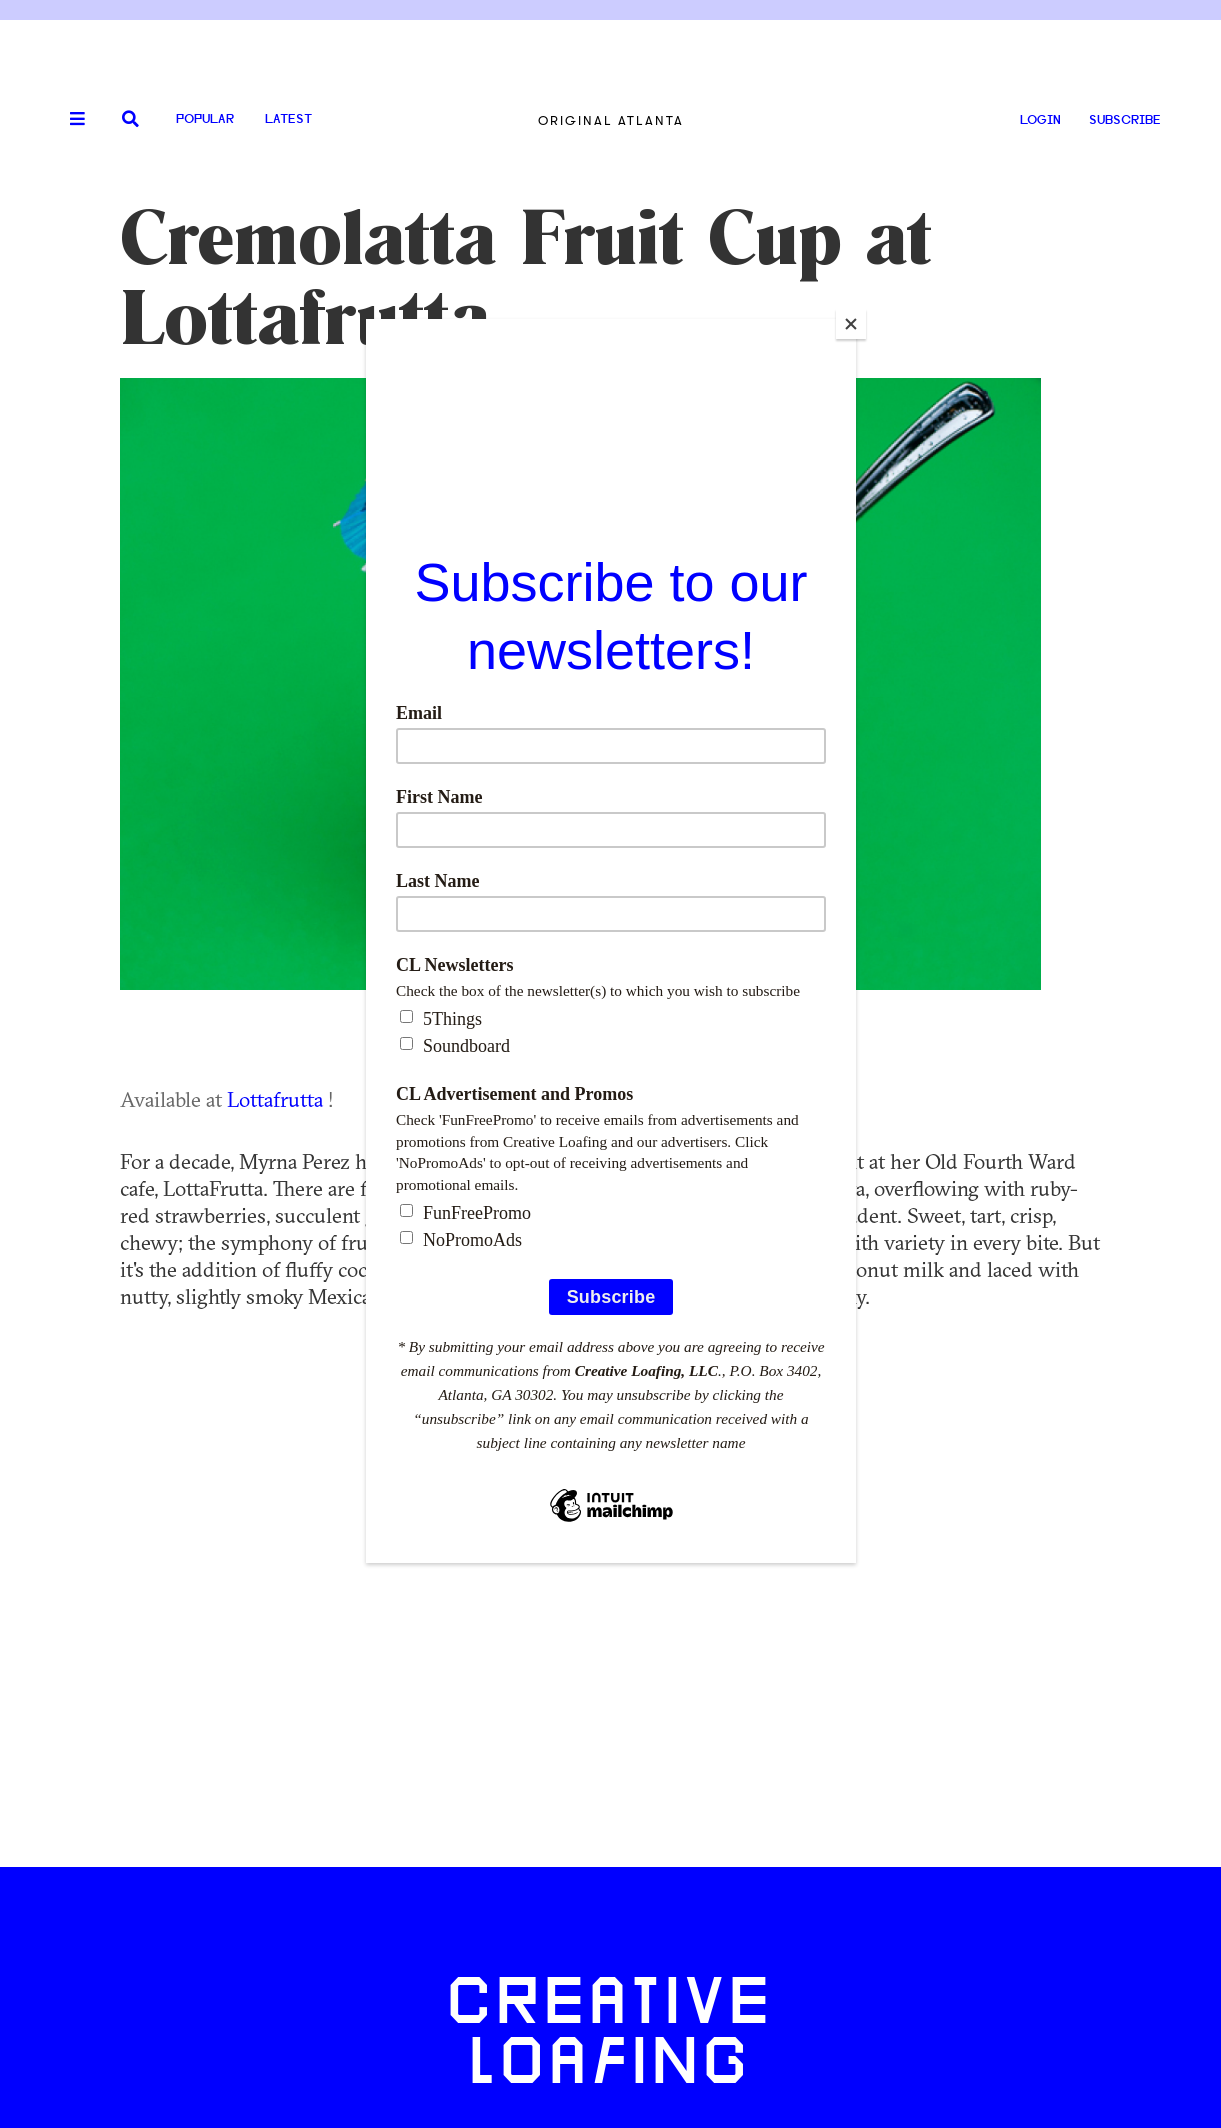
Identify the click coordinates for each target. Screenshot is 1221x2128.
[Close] (851, 324)
